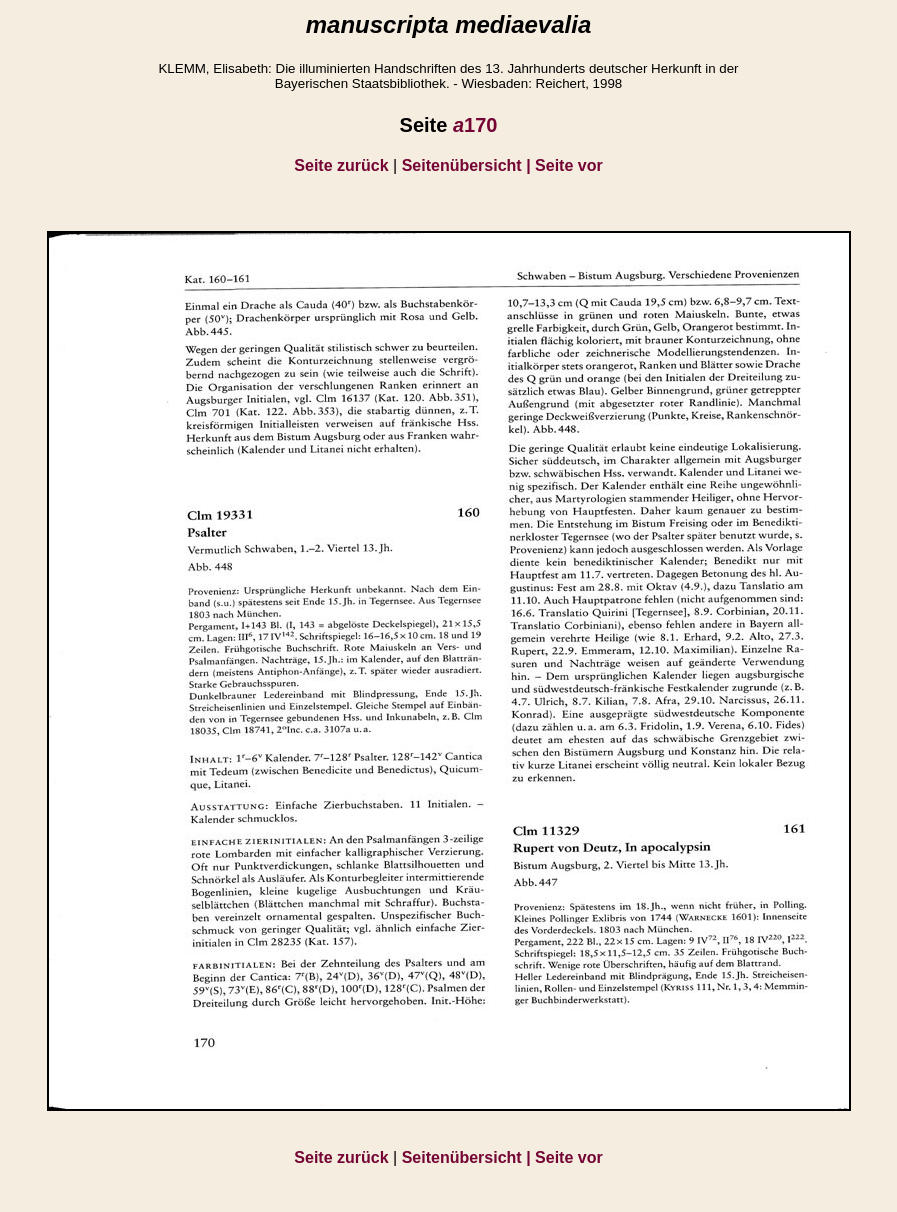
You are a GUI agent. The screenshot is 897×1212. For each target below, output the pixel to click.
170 (475, 125)
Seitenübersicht (468, 165)
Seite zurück (341, 165)
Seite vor (569, 165)
